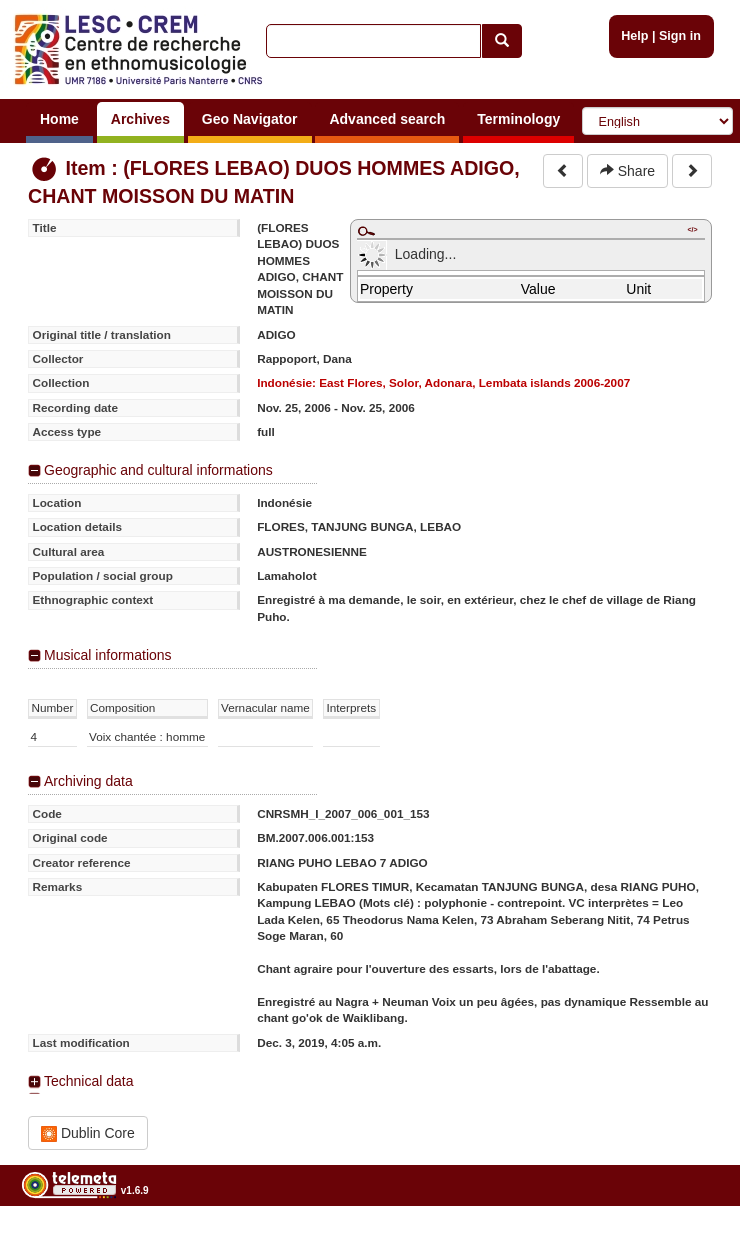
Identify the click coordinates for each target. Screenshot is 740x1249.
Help (634, 36)
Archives (140, 119)
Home (59, 119)
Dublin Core (88, 1133)
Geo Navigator (250, 119)
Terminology (518, 119)
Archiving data (88, 781)
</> (692, 229)
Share (627, 171)
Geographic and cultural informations (158, 470)
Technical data (89, 1081)
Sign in (680, 36)
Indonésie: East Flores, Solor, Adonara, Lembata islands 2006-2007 (443, 382)
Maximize (366, 231)
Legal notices (690, 1241)
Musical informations (108, 655)
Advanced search (387, 119)
